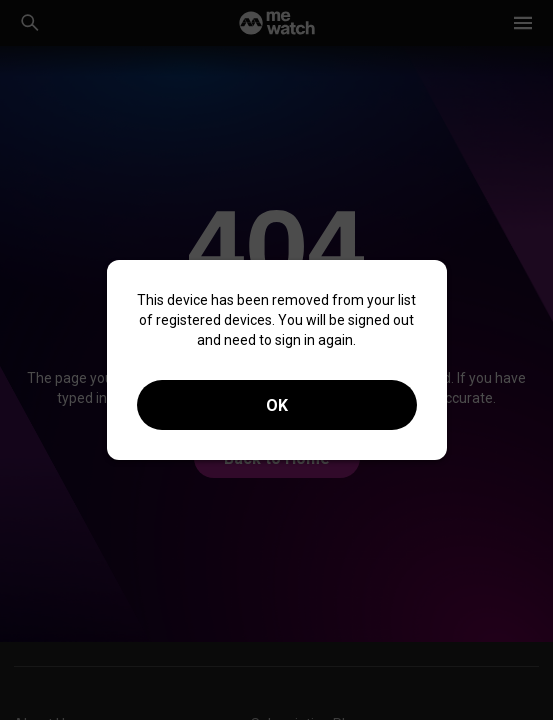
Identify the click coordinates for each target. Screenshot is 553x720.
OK (277, 405)
